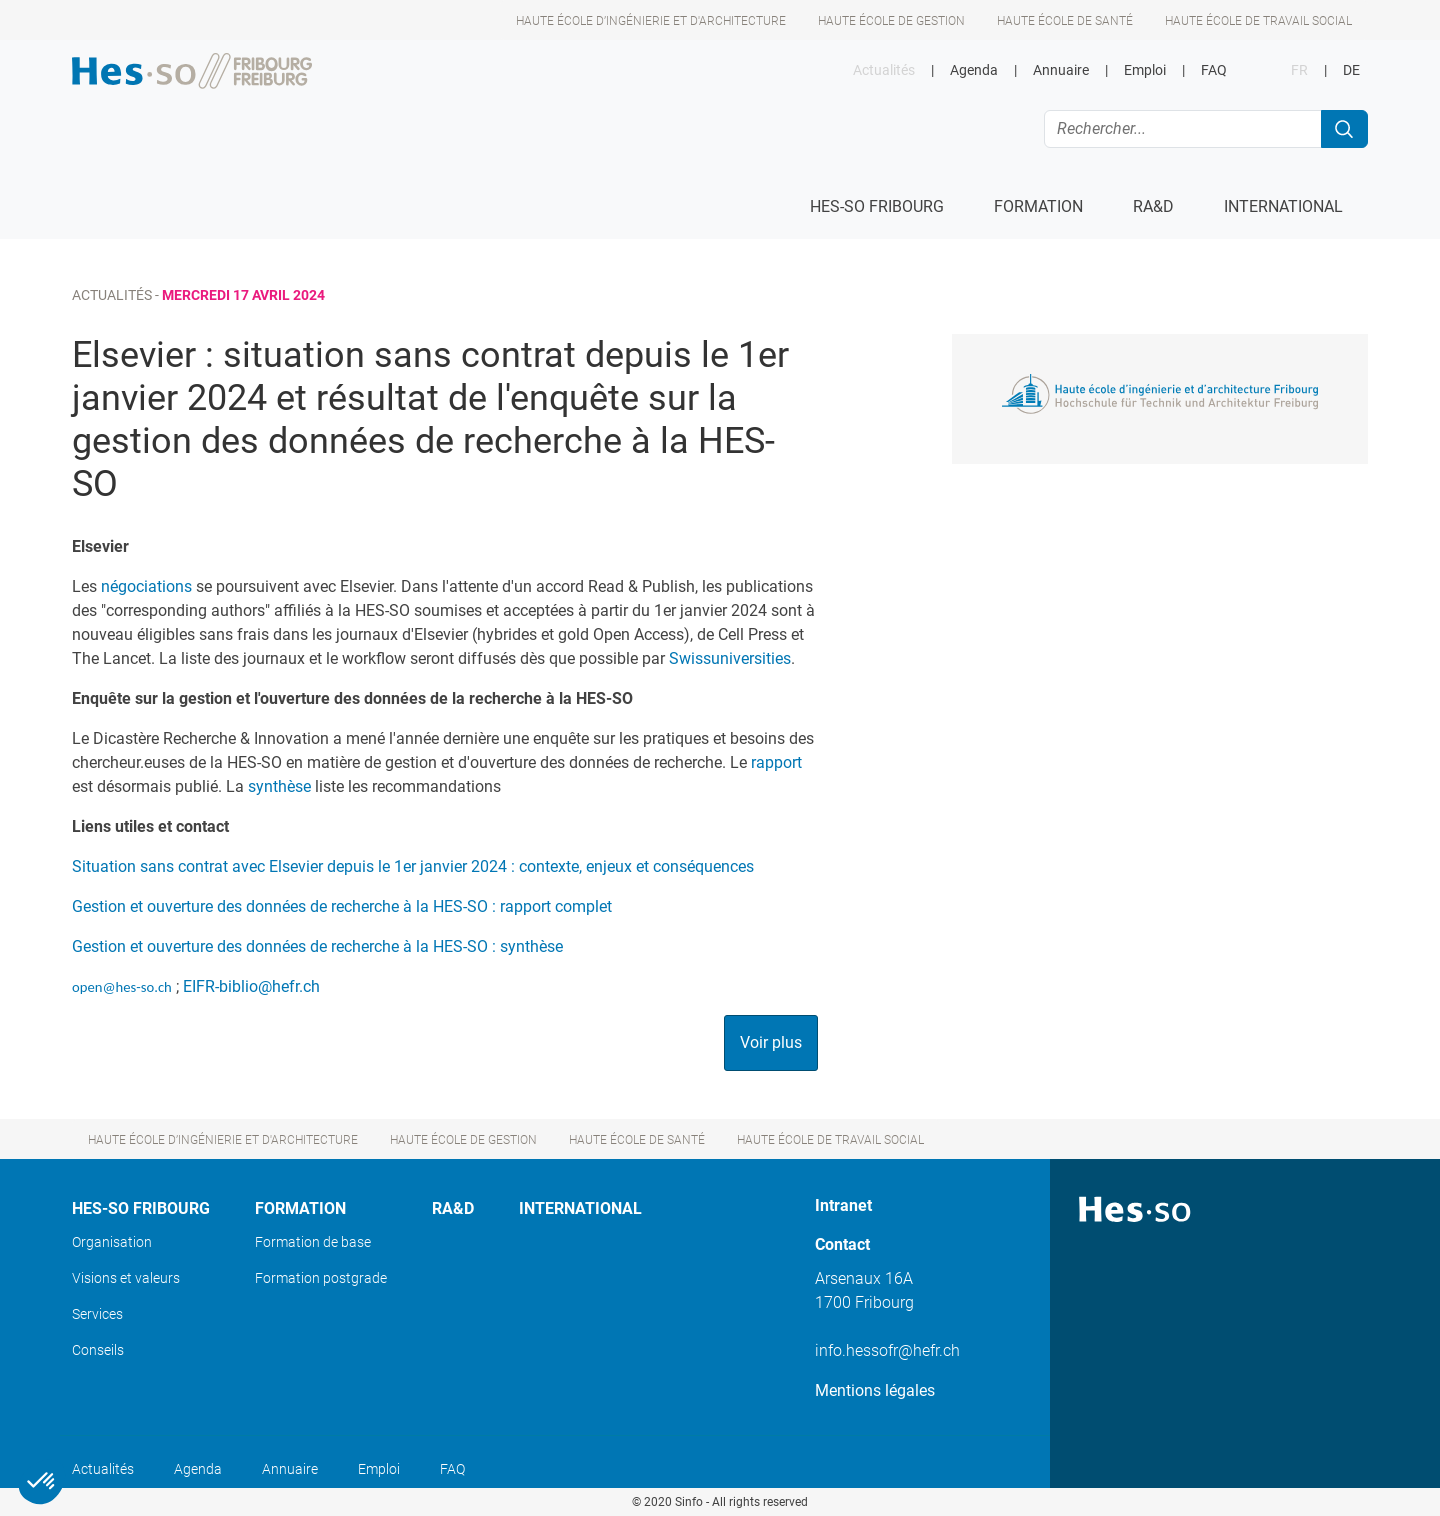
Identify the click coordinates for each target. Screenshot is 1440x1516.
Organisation (112, 1242)
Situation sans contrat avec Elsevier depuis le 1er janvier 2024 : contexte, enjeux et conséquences (413, 866)
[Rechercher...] (1183, 129)
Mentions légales (875, 1390)
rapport (776, 762)
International (580, 1208)
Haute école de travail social (1258, 21)
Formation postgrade (321, 1278)
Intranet (843, 1205)
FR (1299, 70)
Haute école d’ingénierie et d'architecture (651, 21)
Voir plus (771, 1042)
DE (1351, 70)
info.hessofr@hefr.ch (887, 1350)
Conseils (98, 1350)
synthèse (279, 786)
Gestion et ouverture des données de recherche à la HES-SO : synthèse (317, 946)
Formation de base (313, 1242)
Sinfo (689, 1502)
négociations (146, 586)
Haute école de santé (1065, 21)
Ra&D (453, 1208)
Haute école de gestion (891, 21)
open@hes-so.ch (122, 987)
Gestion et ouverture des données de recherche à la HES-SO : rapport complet (342, 906)
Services (97, 1314)
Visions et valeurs (126, 1278)
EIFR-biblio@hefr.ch (251, 986)
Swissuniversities (730, 658)
